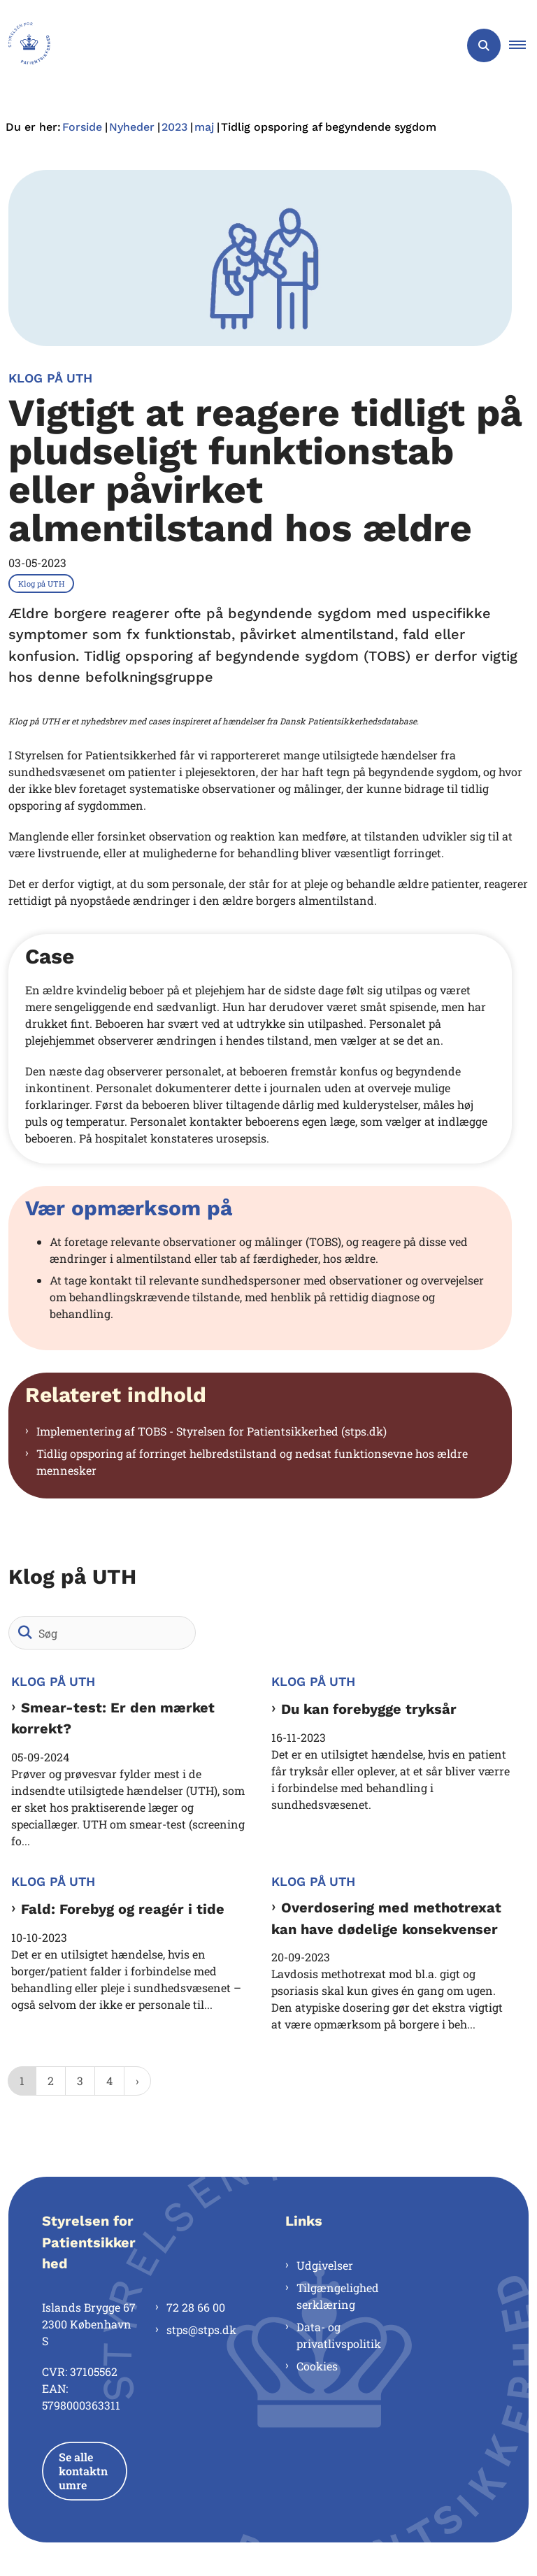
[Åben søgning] (484, 45)
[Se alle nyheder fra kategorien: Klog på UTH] (42, 582)
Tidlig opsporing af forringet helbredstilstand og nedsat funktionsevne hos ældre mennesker (252, 1461)
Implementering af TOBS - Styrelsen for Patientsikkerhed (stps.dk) (211, 1431)
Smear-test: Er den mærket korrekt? (113, 1718)
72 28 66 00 (195, 2307)
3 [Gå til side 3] (80, 2080)
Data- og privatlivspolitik (338, 2335)
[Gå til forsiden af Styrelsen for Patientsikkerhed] (25, 45)
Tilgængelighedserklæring (337, 2296)
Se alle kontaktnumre (83, 2470)
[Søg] (102, 1633)
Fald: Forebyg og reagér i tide (122, 1909)
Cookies (317, 2366)
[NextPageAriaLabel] (137, 2081)
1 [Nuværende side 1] (22, 2080)
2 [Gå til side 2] (51, 2080)
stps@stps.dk (201, 2329)
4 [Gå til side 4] (109, 2080)
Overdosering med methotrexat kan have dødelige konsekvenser (386, 1918)
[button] (523, 45)
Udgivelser (324, 2265)
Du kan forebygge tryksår (369, 1709)
